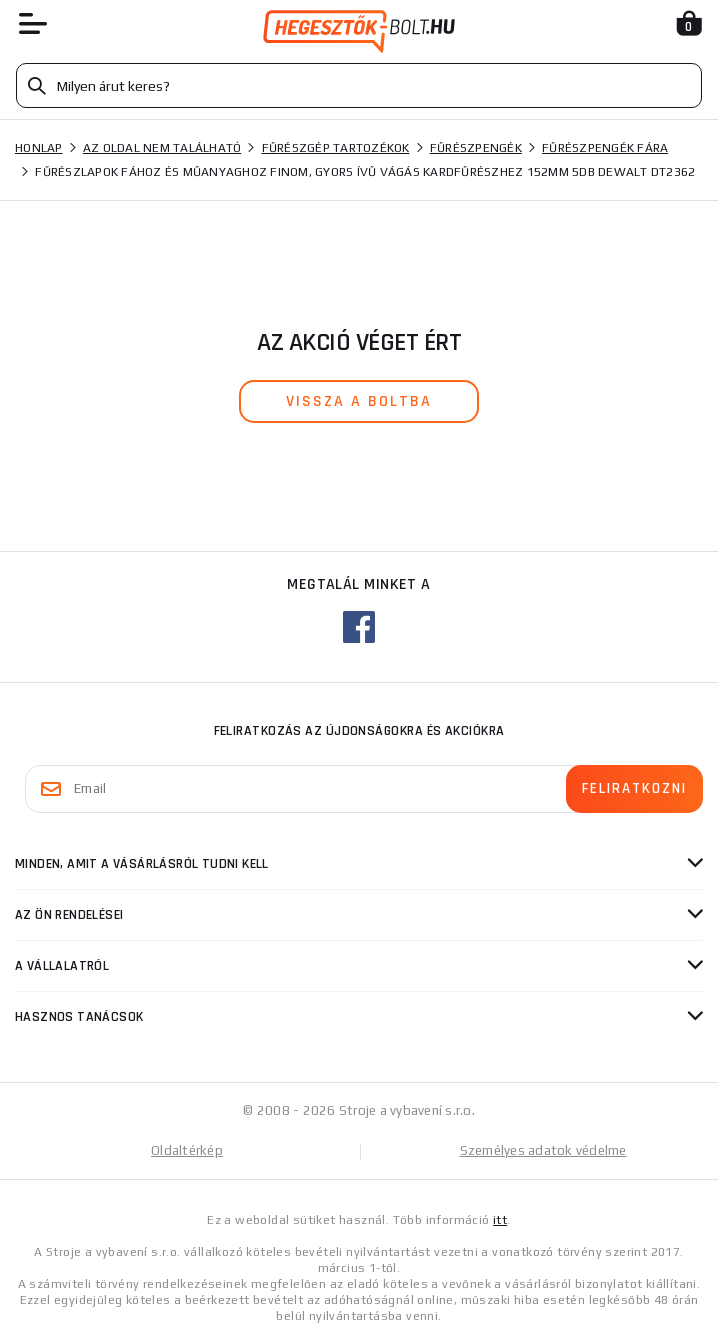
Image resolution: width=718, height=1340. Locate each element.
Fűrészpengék (476, 148)
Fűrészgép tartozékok (336, 148)
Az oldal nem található (162, 148)
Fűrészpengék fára (605, 148)
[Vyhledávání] (359, 85)
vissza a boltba (359, 401)
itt (500, 1220)
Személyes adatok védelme (543, 1150)
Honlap (39, 148)
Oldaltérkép (187, 1150)
